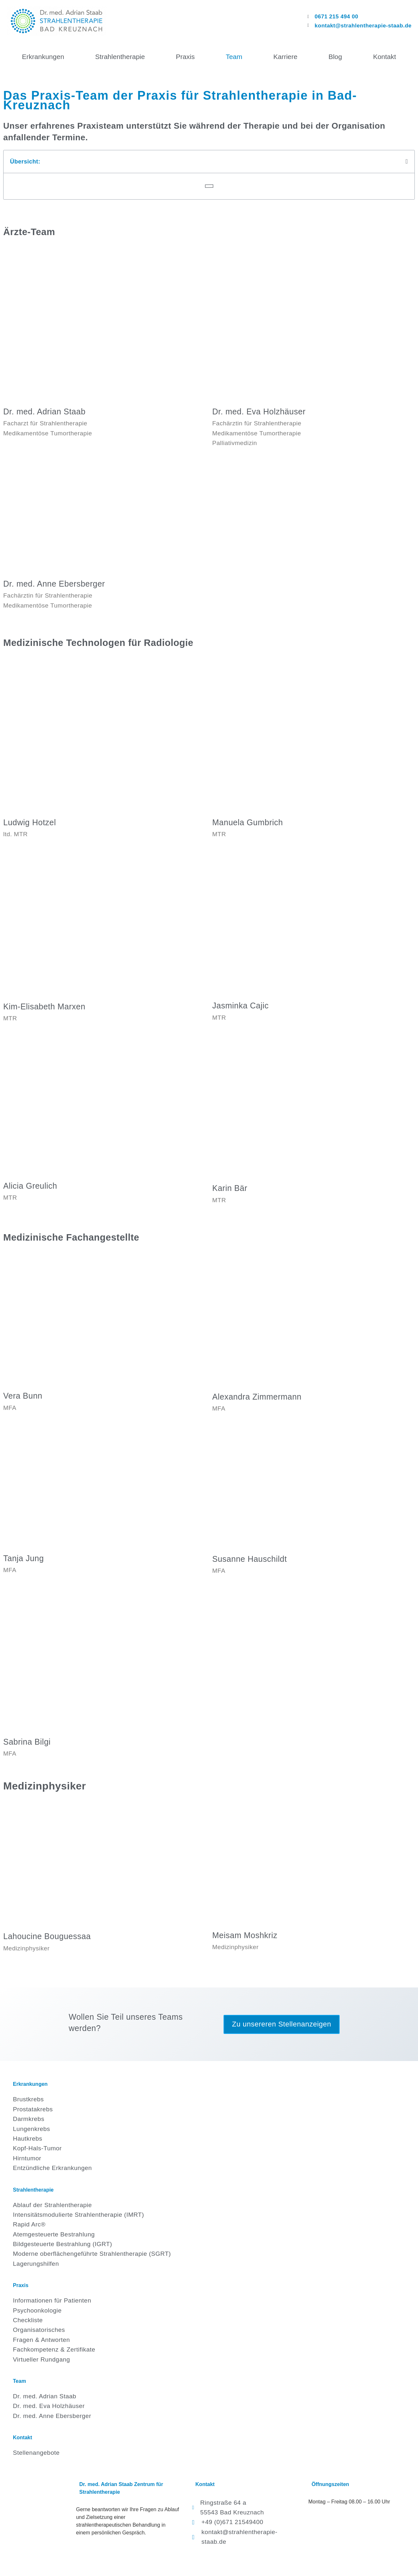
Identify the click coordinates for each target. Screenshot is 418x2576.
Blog (335, 56)
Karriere (285, 56)
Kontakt (384, 56)
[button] (407, 161)
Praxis (185, 56)
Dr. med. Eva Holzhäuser (258, 411)
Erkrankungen (43, 56)
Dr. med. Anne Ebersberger (54, 583)
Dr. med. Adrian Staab (44, 411)
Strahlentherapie (120, 56)
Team (234, 56)
